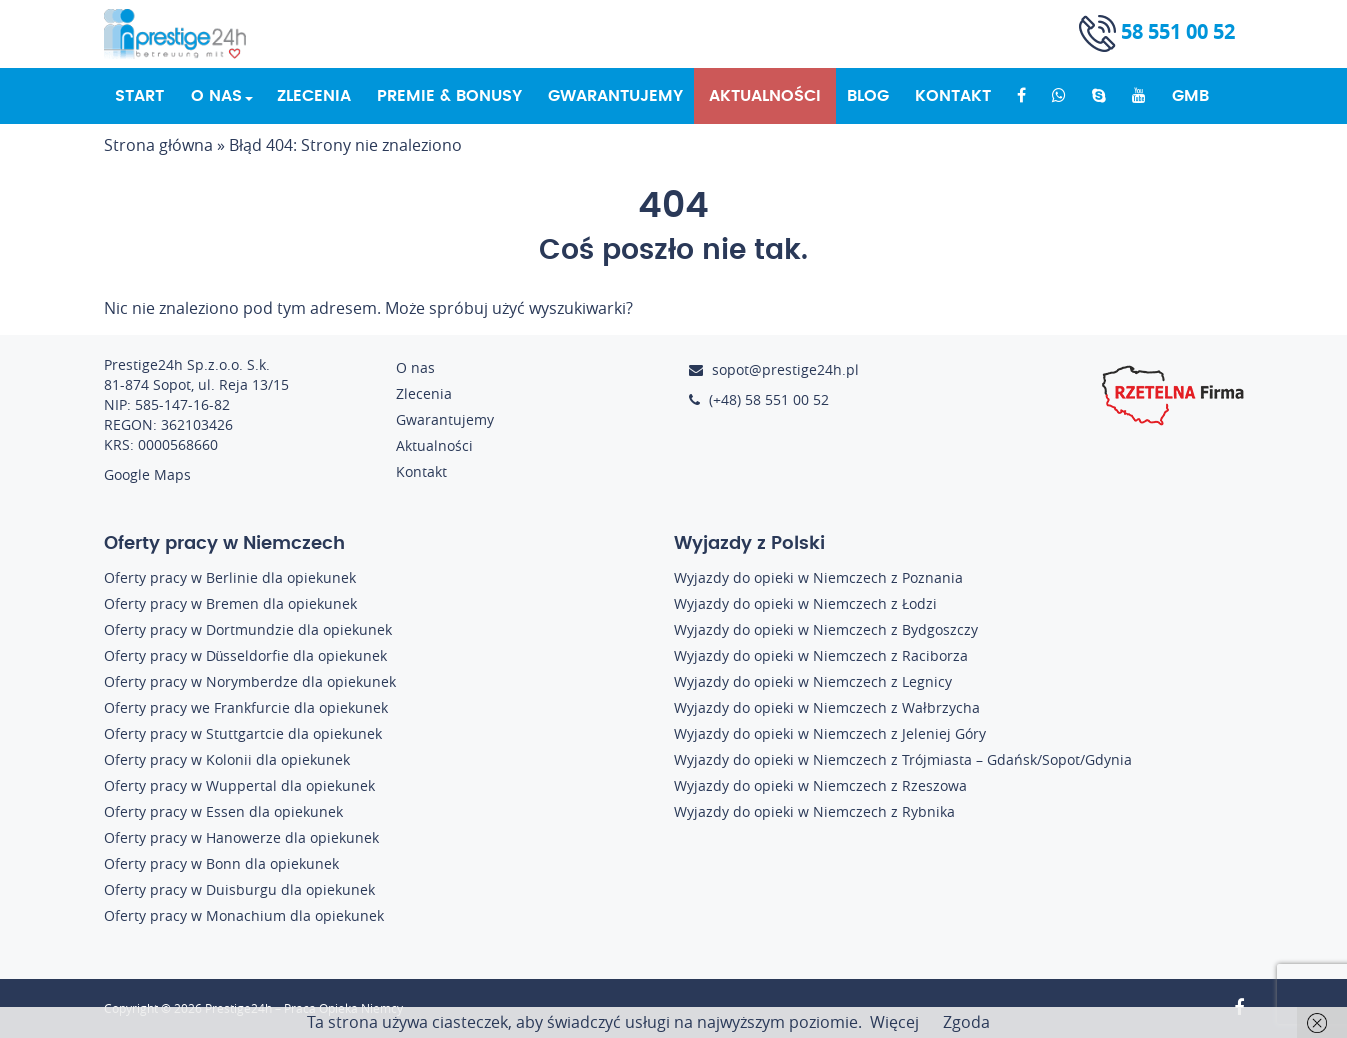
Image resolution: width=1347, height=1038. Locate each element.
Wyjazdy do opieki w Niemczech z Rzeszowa (820, 785)
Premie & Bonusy (449, 96)
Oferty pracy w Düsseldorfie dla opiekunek (246, 655)
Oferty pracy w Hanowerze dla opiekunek (241, 837)
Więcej (894, 1022)
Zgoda (966, 1022)
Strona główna (158, 145)
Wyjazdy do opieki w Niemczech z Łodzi (805, 603)
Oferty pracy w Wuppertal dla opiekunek (239, 785)
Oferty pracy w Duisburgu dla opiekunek (239, 889)
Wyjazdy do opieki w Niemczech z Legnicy (813, 681)
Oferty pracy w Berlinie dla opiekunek (230, 577)
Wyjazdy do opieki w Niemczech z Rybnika (814, 811)
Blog (868, 96)
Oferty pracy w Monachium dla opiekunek (244, 915)
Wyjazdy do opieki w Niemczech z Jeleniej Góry (830, 733)
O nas (216, 96)
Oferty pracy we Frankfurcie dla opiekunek (246, 707)
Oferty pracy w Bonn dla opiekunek (221, 863)
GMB (1190, 96)
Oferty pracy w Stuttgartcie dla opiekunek (243, 733)
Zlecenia (314, 96)
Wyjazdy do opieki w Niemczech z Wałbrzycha (827, 707)
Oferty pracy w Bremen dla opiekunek (230, 603)
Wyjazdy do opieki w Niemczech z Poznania (818, 577)
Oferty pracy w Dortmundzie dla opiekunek (248, 629)
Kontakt (953, 96)
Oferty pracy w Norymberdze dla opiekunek (250, 681)
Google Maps (147, 474)
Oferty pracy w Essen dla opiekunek (223, 811)
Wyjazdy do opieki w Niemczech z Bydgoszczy (826, 629)
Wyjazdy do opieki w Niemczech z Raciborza (821, 655)
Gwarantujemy (615, 96)
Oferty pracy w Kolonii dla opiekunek (227, 759)
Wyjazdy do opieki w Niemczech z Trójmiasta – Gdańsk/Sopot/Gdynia (903, 759)
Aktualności (765, 96)
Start (139, 96)
